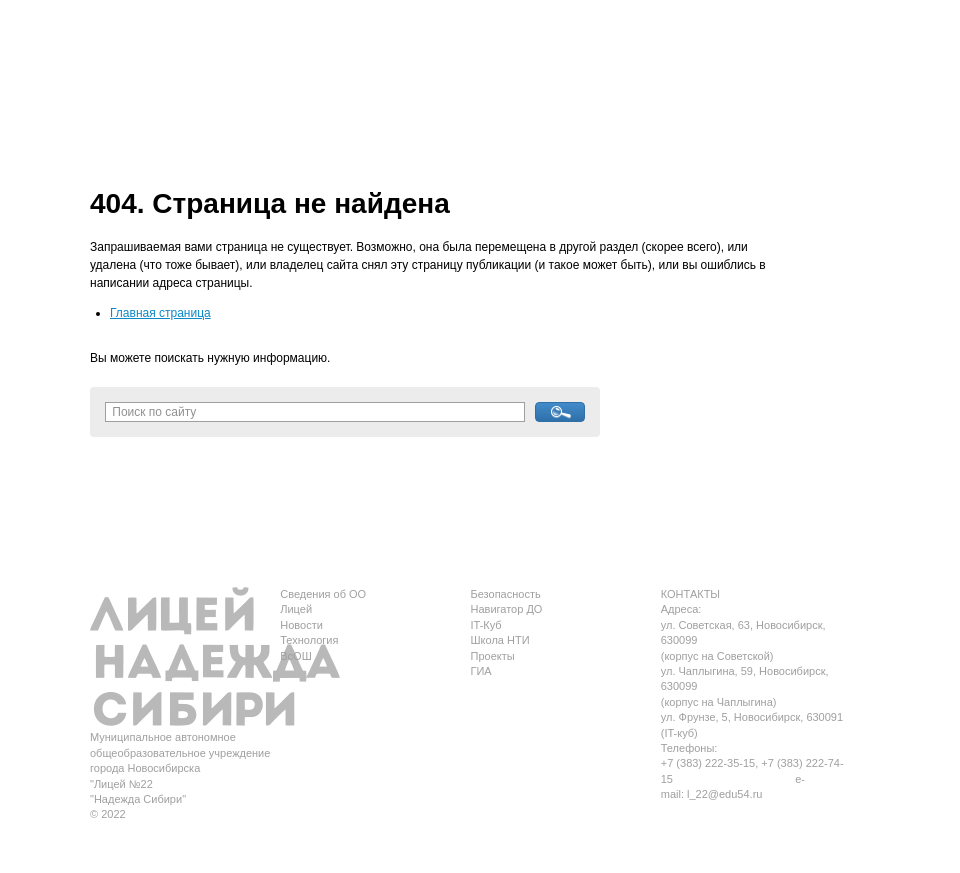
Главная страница (160, 313)
